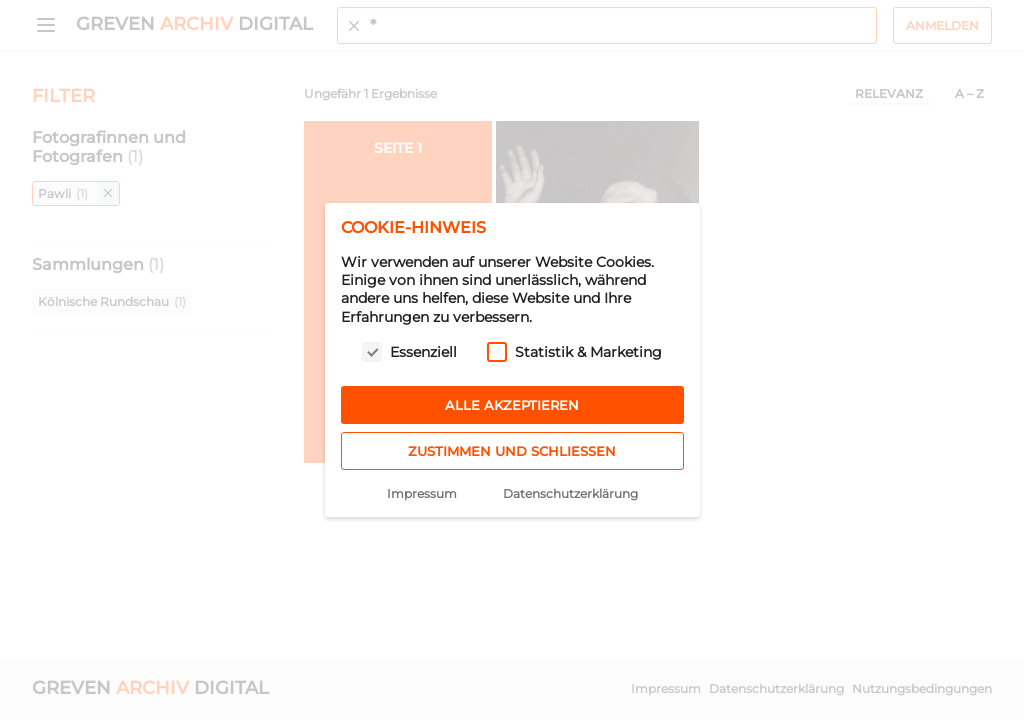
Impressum (422, 493)
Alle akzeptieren (512, 405)
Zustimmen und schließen (512, 451)
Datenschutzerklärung (570, 493)
